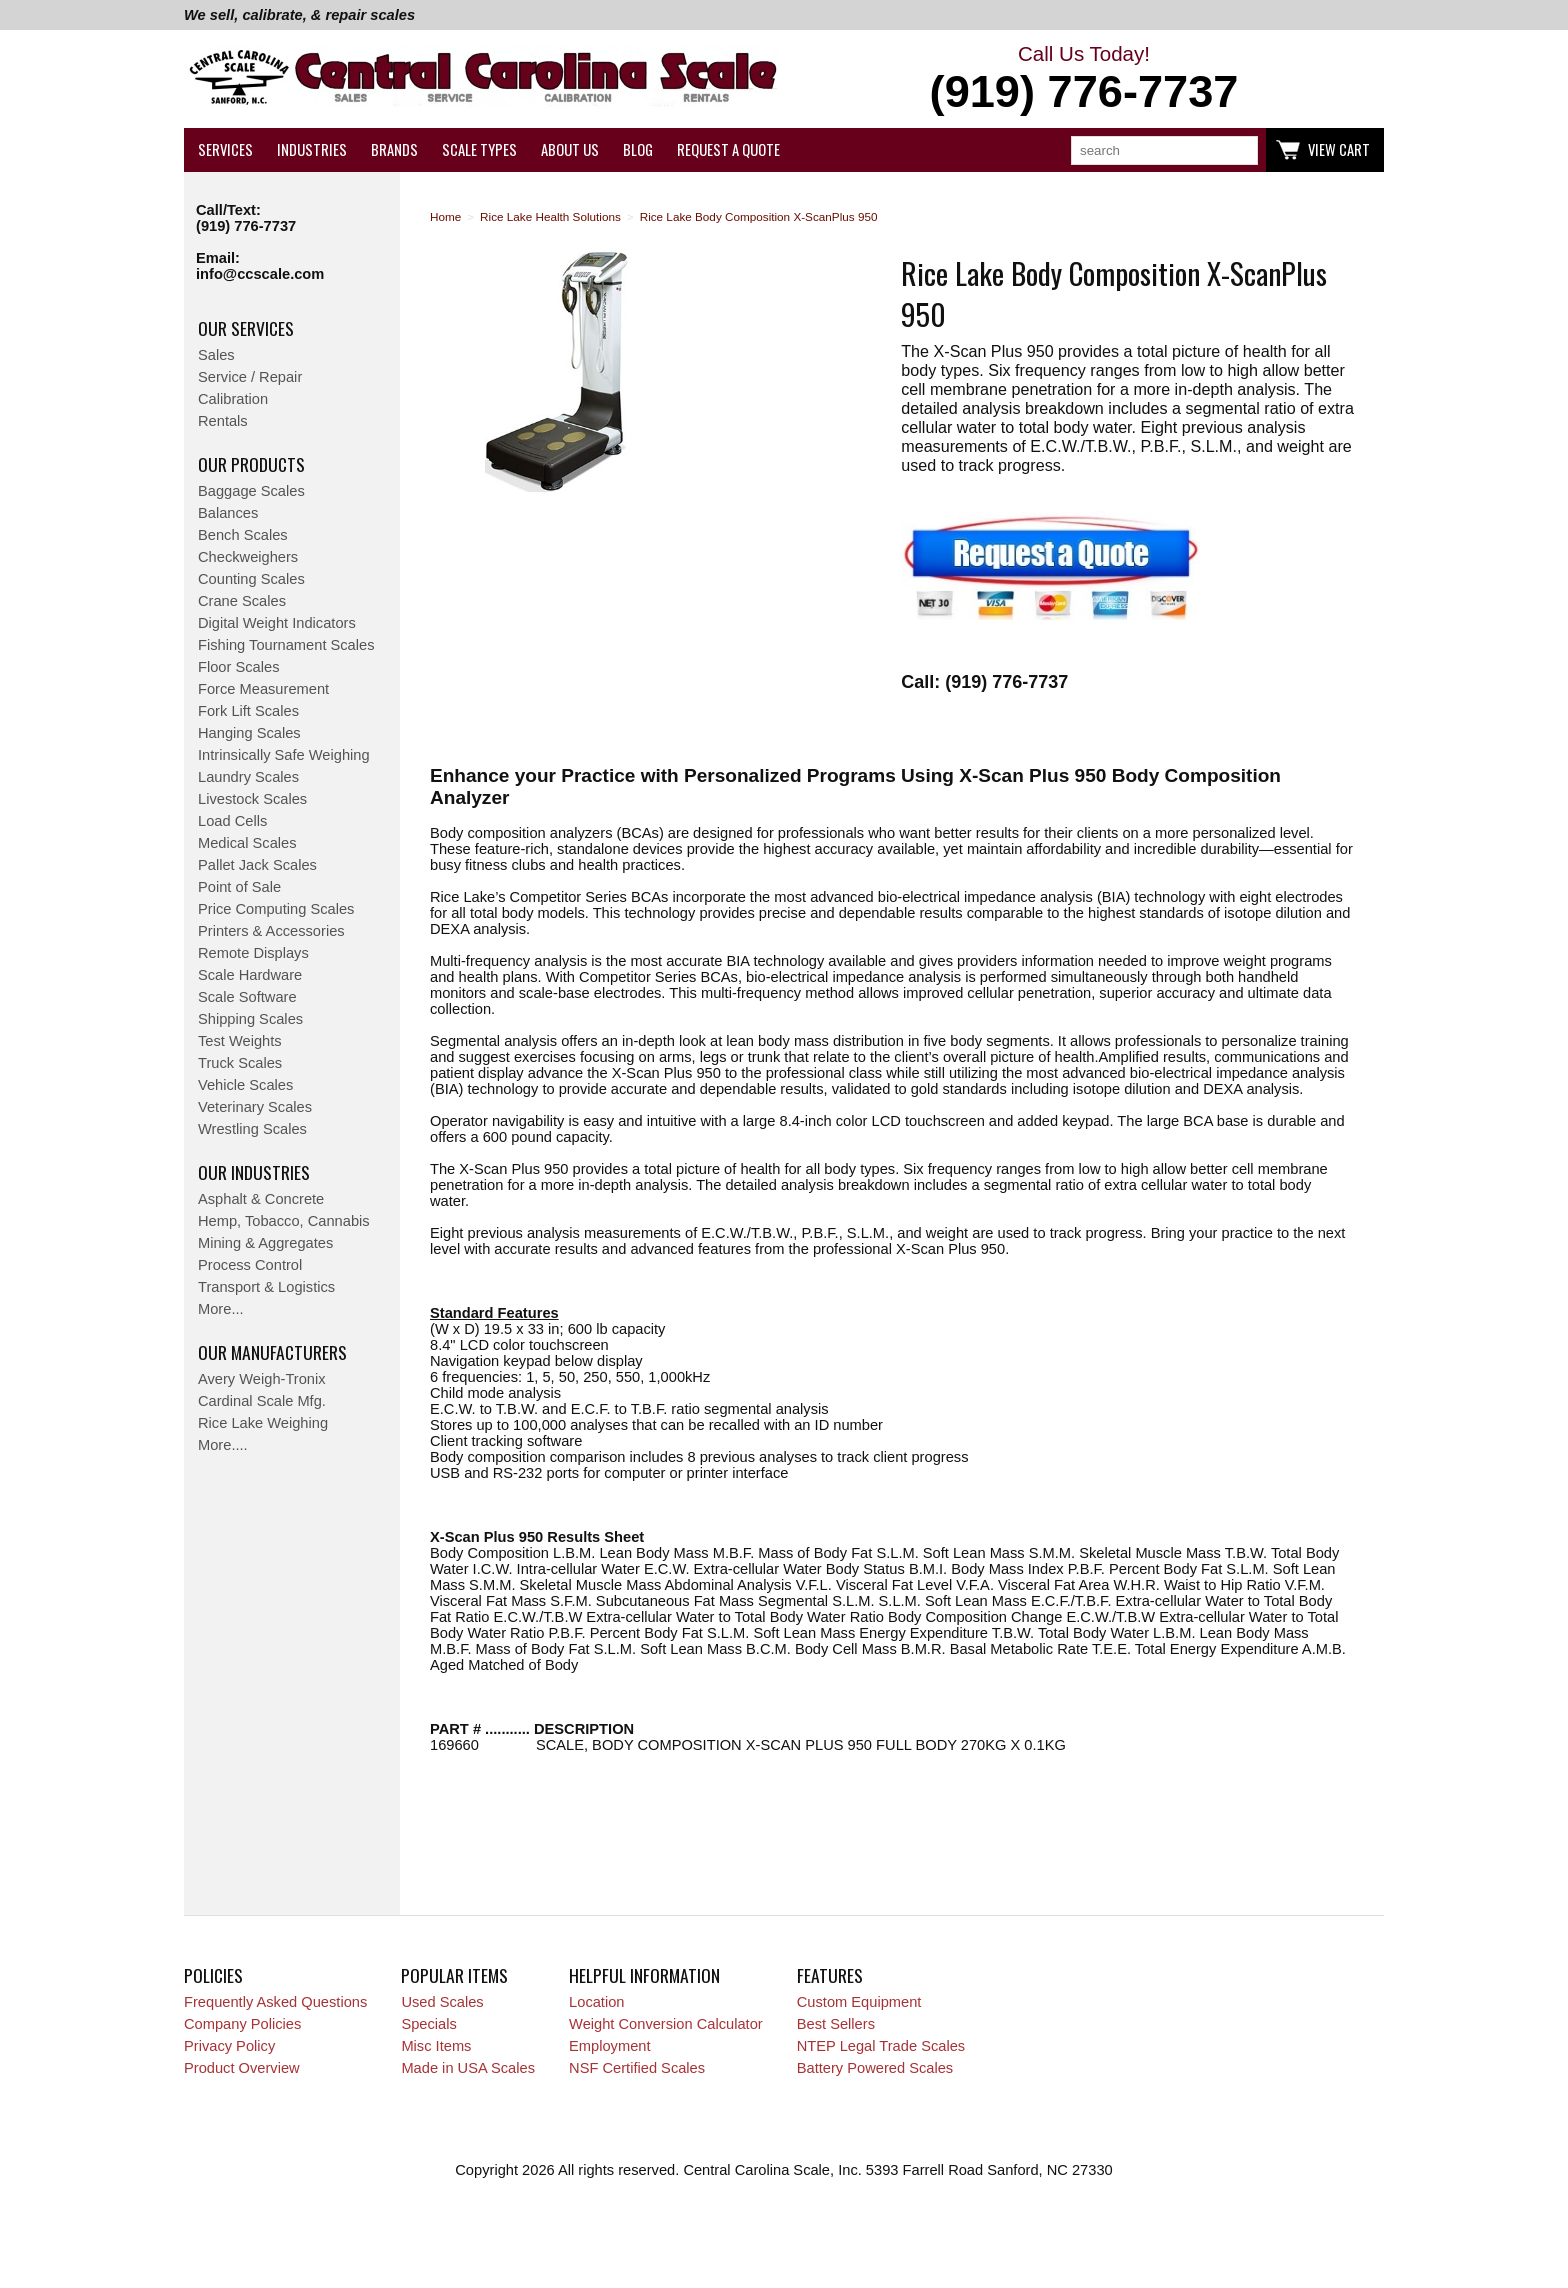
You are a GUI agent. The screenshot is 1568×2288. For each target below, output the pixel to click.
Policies (213, 1975)
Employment (609, 2046)
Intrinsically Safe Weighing (284, 755)
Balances (228, 513)
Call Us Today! (1084, 80)
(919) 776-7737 (246, 226)
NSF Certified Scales (637, 2068)
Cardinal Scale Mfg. (262, 1401)
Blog (638, 149)
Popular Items (454, 1975)
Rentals (223, 421)
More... (221, 1309)
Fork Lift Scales (248, 711)
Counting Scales (251, 579)
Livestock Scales (252, 799)
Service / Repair (250, 377)
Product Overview (242, 2068)
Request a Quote (728, 149)
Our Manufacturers (272, 1352)
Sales (216, 355)
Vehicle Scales (245, 1085)
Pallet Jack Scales (257, 865)
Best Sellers (836, 2024)
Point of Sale (239, 887)
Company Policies (242, 2024)
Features (830, 1975)
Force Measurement (263, 689)
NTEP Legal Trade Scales (881, 2046)
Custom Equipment (859, 2002)
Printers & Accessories (271, 931)
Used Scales (442, 2002)
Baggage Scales (251, 491)
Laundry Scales (248, 777)
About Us (570, 149)
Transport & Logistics (266, 1287)
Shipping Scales (250, 1019)
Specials (428, 2024)
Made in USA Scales (468, 2068)
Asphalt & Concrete (261, 1199)
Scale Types (479, 149)
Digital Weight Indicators (277, 623)
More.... (223, 1445)
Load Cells (232, 821)
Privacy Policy (229, 2046)
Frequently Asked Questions (275, 2002)
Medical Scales (247, 843)
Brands (394, 149)
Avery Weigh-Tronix (262, 1379)
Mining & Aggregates (265, 1243)
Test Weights (240, 1041)
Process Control (250, 1265)
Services (225, 149)
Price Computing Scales (276, 909)
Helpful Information (644, 1975)
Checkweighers (248, 557)
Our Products (251, 464)
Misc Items (436, 2046)
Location (596, 2002)
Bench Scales (243, 535)
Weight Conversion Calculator (666, 2024)
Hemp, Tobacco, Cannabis (284, 1221)
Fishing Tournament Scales (286, 645)
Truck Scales (240, 1063)
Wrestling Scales (252, 1129)
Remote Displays (253, 953)
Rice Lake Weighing (263, 1423)
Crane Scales (242, 601)
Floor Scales (238, 667)
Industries (312, 149)
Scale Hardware (250, 975)
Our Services (246, 328)
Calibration (233, 399)
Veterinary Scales (255, 1107)
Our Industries (254, 1172)
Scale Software (247, 997)
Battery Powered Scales (875, 2068)
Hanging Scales (249, 733)
